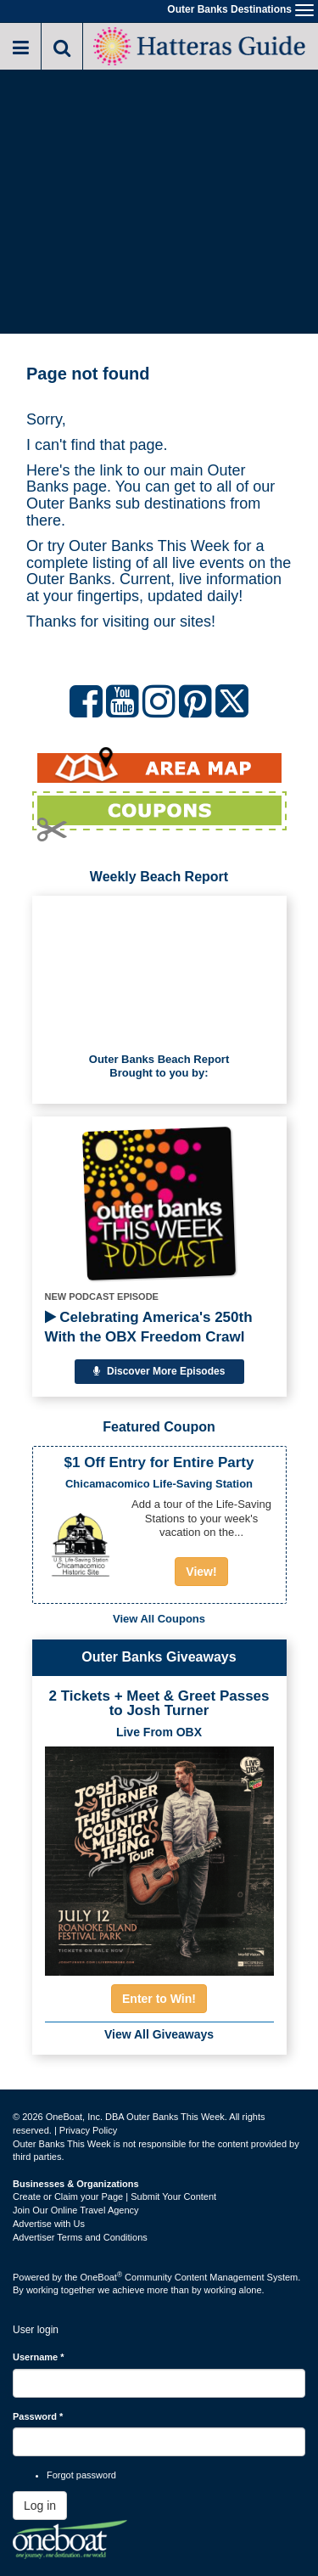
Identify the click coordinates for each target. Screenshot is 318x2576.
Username (38, 2357)
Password (38, 2416)
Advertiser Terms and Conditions (80, 2237)
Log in (40, 2505)
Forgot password (81, 2475)
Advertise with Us (49, 2224)
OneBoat (102, 2277)
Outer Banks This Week (149, 545)
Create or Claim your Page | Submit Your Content (114, 2196)
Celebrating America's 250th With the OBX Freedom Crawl (149, 1326)
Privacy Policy (88, 2130)
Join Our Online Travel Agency (76, 2210)
